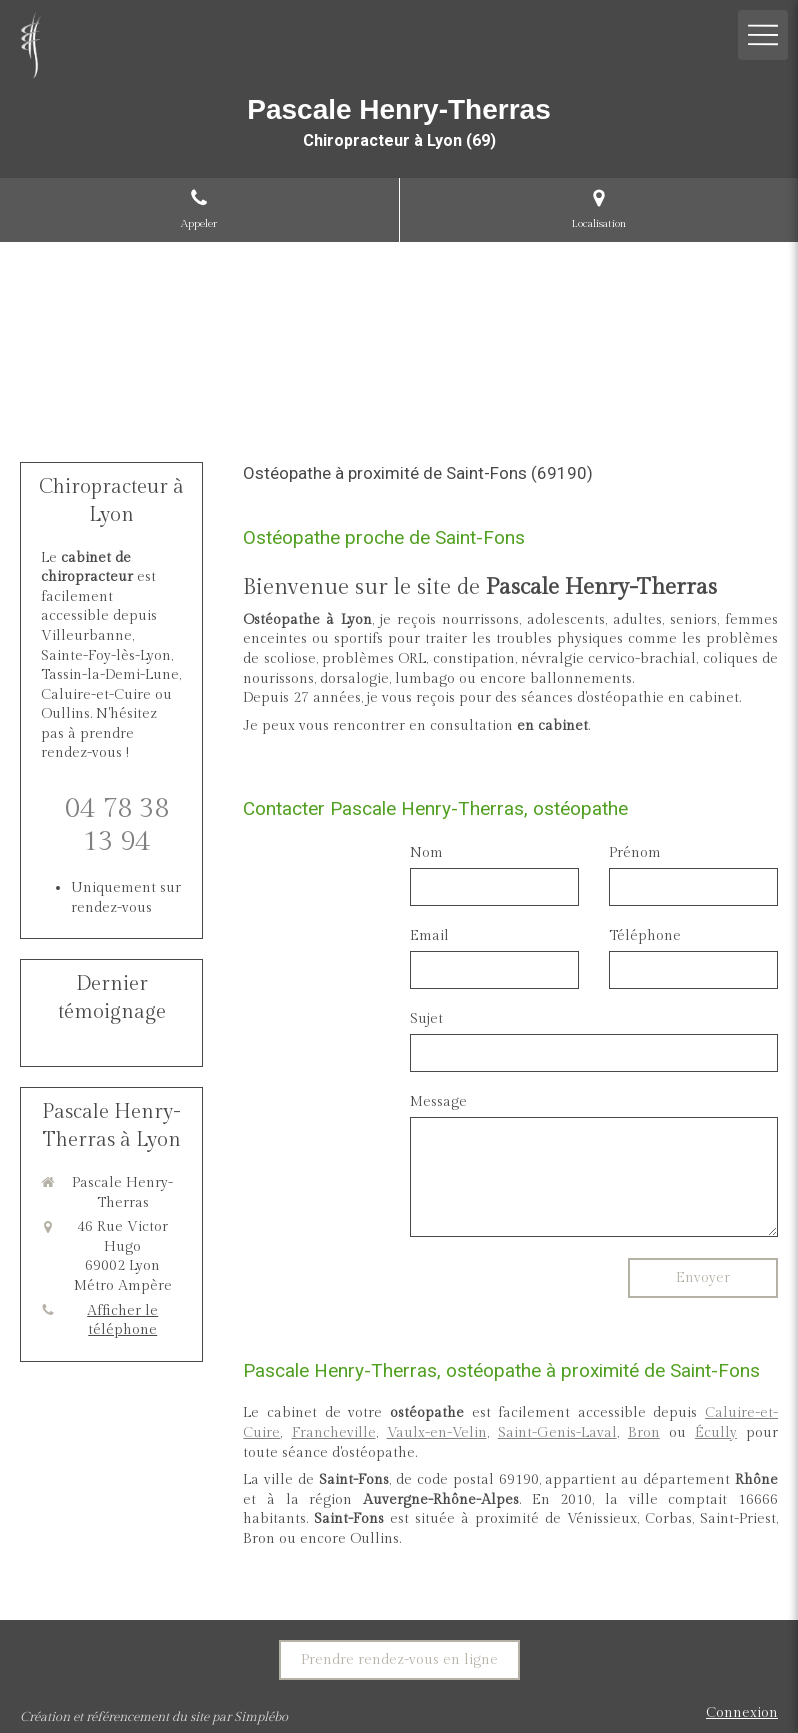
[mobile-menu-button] (763, 35)
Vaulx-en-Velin (437, 1433)
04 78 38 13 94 (117, 825)
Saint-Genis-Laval (557, 1433)
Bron (644, 1433)
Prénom (635, 853)
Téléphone (645, 936)
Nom (426, 853)
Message (438, 1102)
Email (429, 936)
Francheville (334, 1433)
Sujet (426, 1019)
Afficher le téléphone (122, 1321)
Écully (716, 1433)
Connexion (742, 1713)
